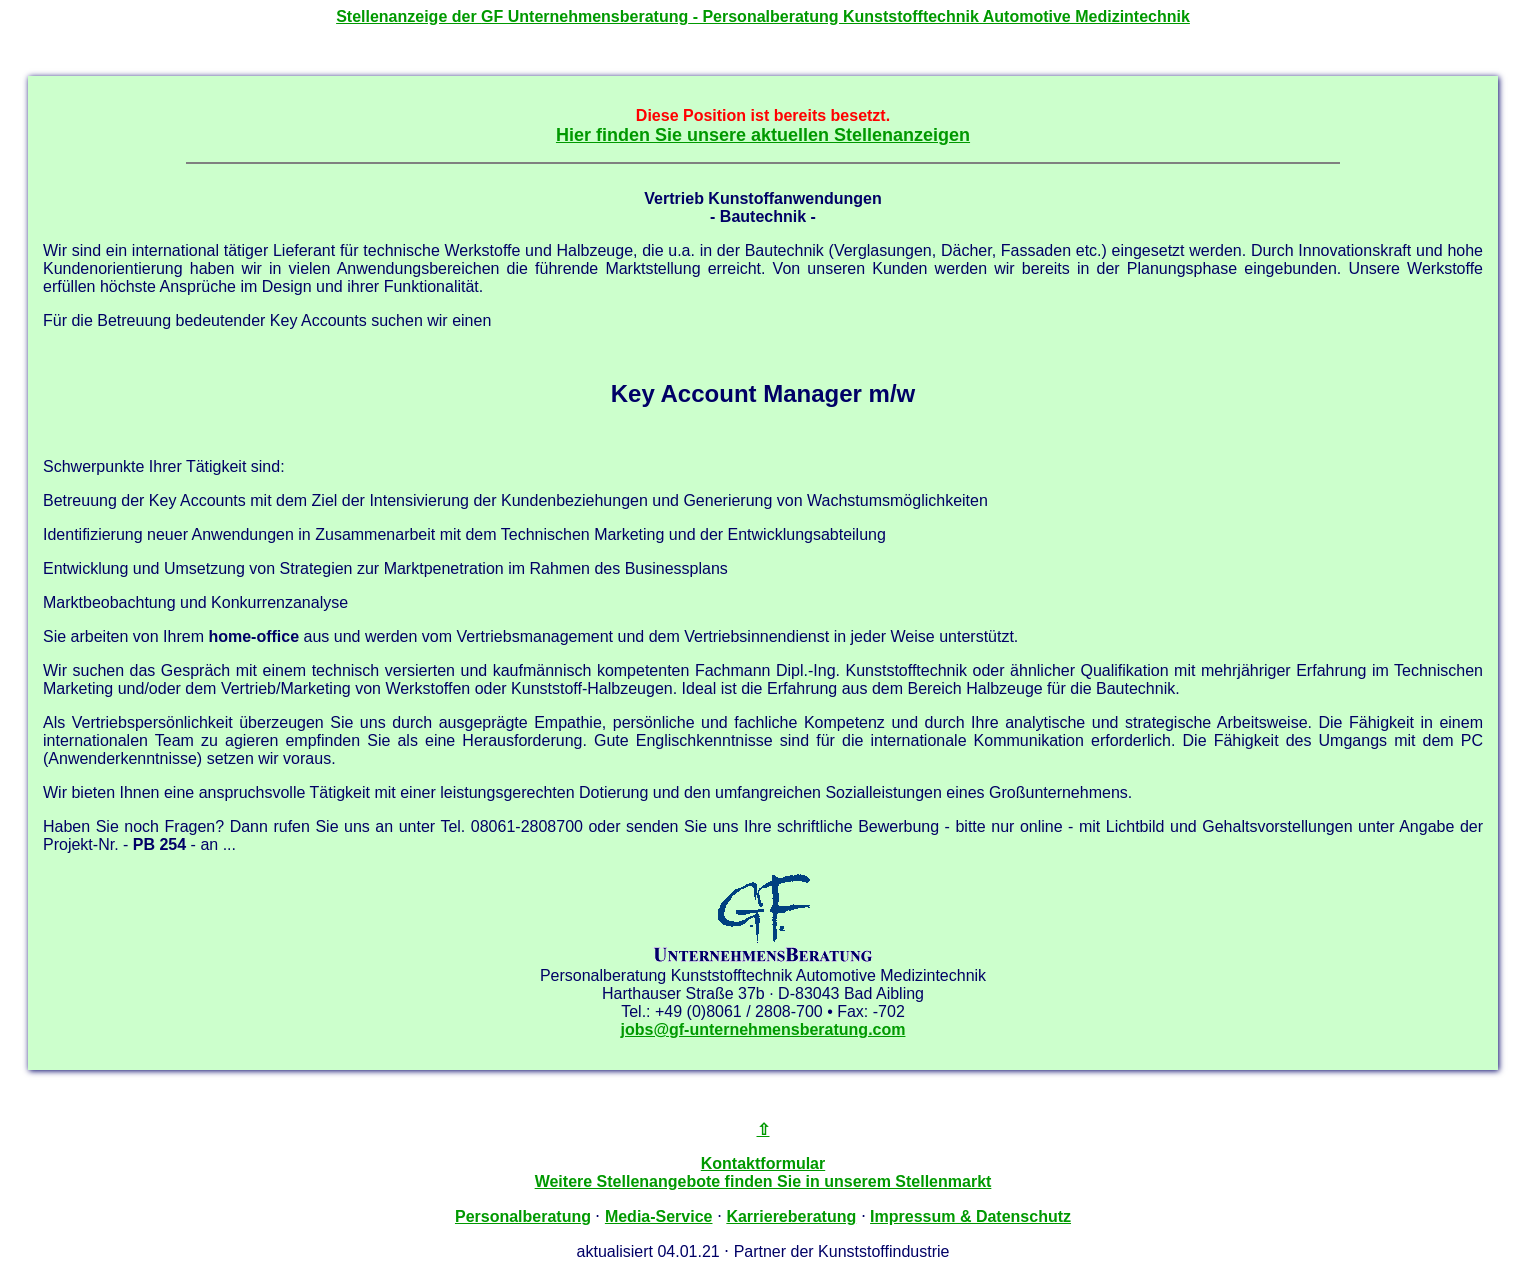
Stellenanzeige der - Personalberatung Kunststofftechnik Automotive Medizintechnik (763, 16)
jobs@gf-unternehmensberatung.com (763, 1029)
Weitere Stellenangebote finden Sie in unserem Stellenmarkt (763, 1181)
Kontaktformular (763, 1163)
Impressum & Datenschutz (970, 1216)
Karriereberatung (791, 1216)
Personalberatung (523, 1216)
